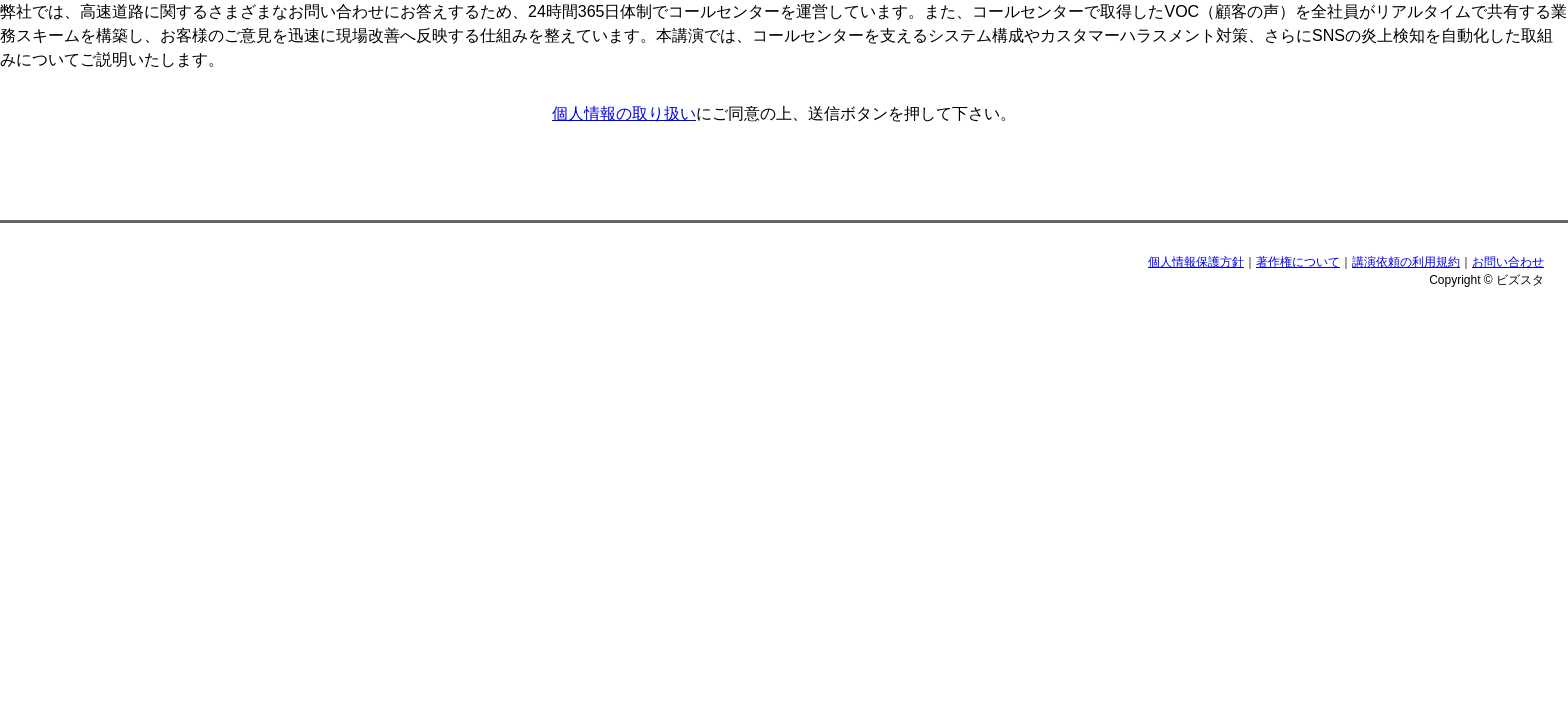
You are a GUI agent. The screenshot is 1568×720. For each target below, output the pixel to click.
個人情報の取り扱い (624, 113)
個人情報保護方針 (1196, 262)
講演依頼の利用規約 (1406, 262)
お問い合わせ (1508, 262)
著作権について (1298, 262)
